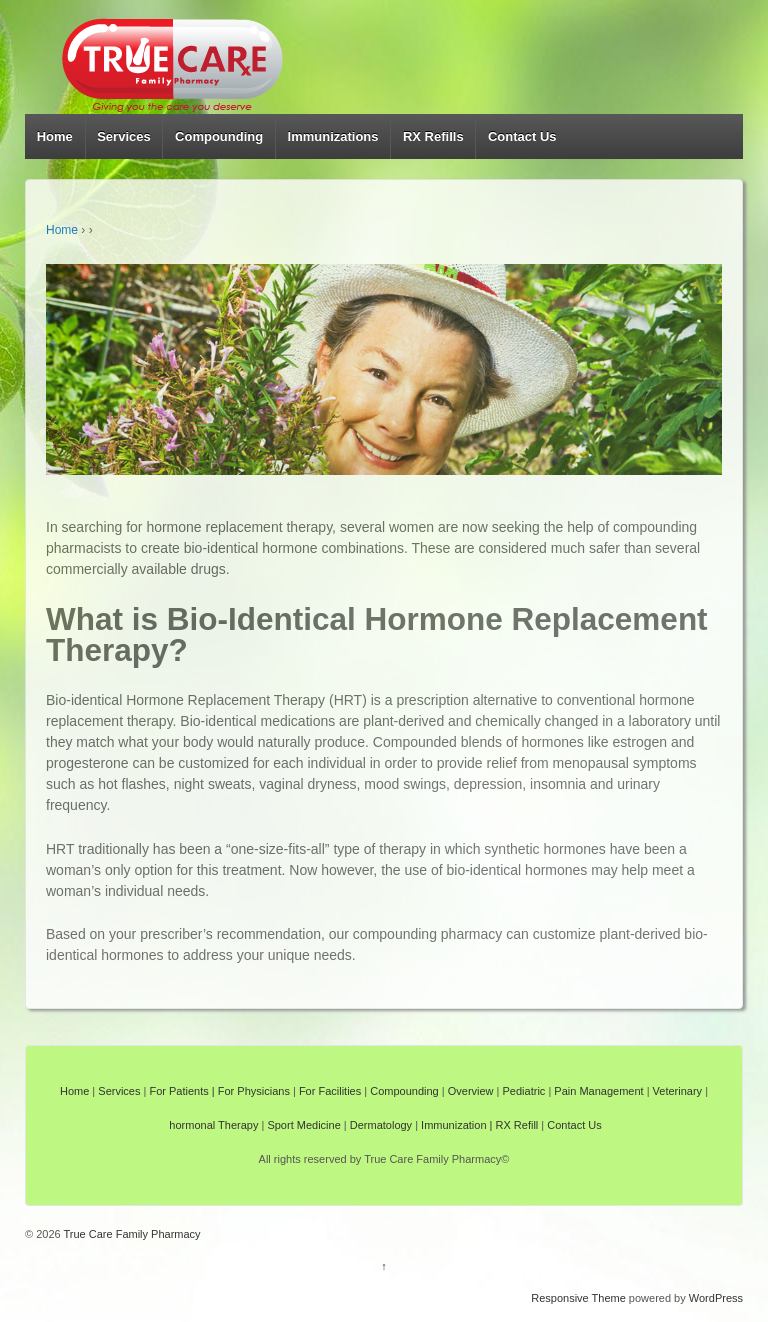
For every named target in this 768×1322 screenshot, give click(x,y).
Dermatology (381, 1125)
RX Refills (433, 136)
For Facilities (330, 1091)
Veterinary (678, 1091)
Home (55, 136)
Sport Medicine (303, 1125)
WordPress (716, 1298)
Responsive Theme (578, 1298)
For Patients (178, 1091)
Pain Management (598, 1091)
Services (124, 136)
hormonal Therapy (213, 1125)
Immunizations (333, 136)
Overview (471, 1091)
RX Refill (517, 1125)
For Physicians (254, 1091)
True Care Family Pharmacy (131, 1234)
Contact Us (522, 136)
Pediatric (524, 1091)
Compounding (219, 136)
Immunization (453, 1125)
